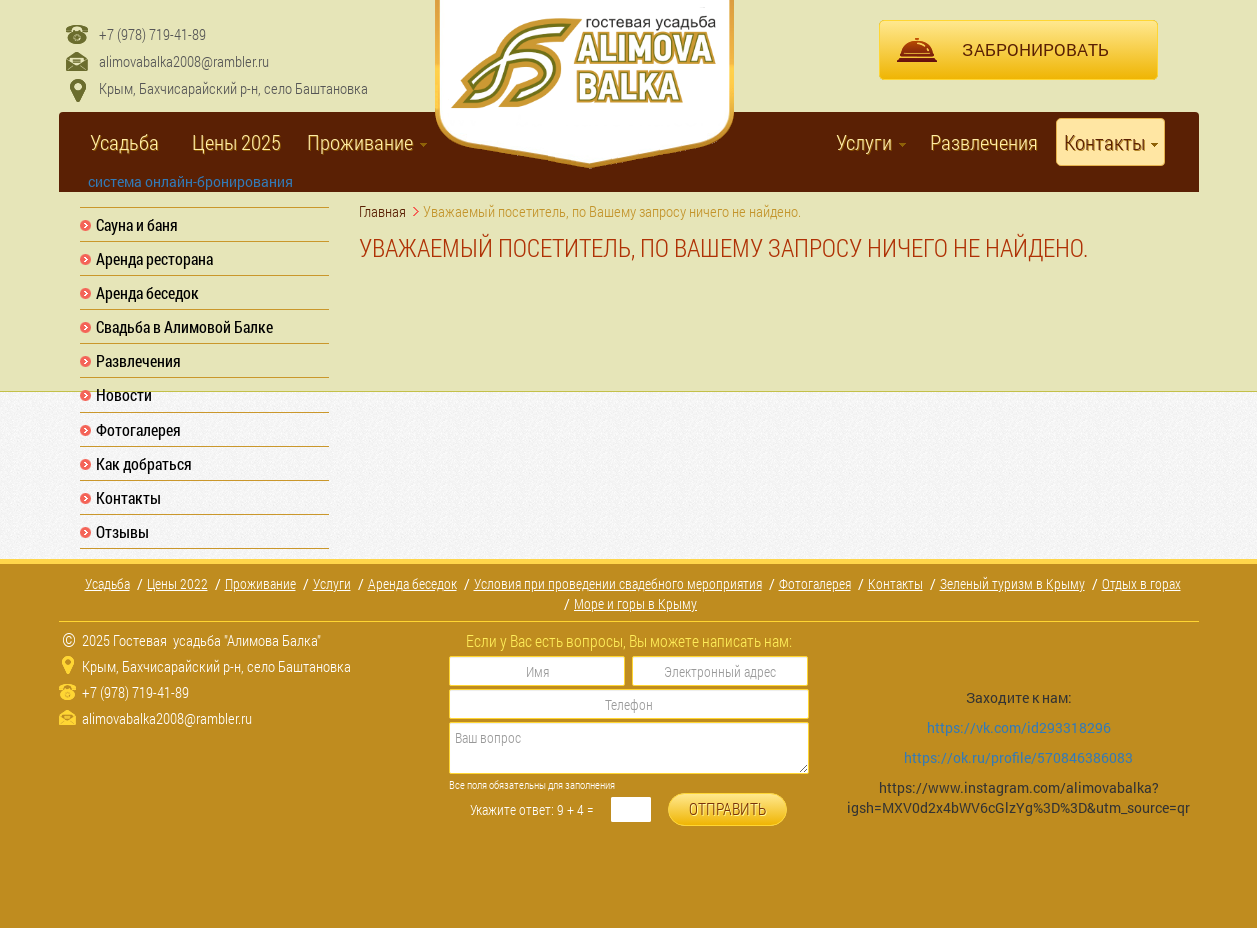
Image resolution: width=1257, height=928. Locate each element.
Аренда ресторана (154, 258)
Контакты (1104, 142)
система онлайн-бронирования (190, 181)
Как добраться (144, 463)
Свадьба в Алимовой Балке (184, 326)
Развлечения (984, 142)
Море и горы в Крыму (635, 603)
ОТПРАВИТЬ (727, 808)
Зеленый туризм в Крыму (1012, 583)
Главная (382, 211)
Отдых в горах (1141, 583)
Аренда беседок (147, 292)
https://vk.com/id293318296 (1020, 727)
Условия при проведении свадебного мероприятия (618, 583)
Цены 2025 (236, 142)
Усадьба (124, 142)
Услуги (864, 142)
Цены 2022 (177, 583)
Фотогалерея (138, 429)
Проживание (360, 142)
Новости (124, 394)
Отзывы (122, 531)
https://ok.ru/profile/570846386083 (1018, 757)
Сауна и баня (137, 224)
